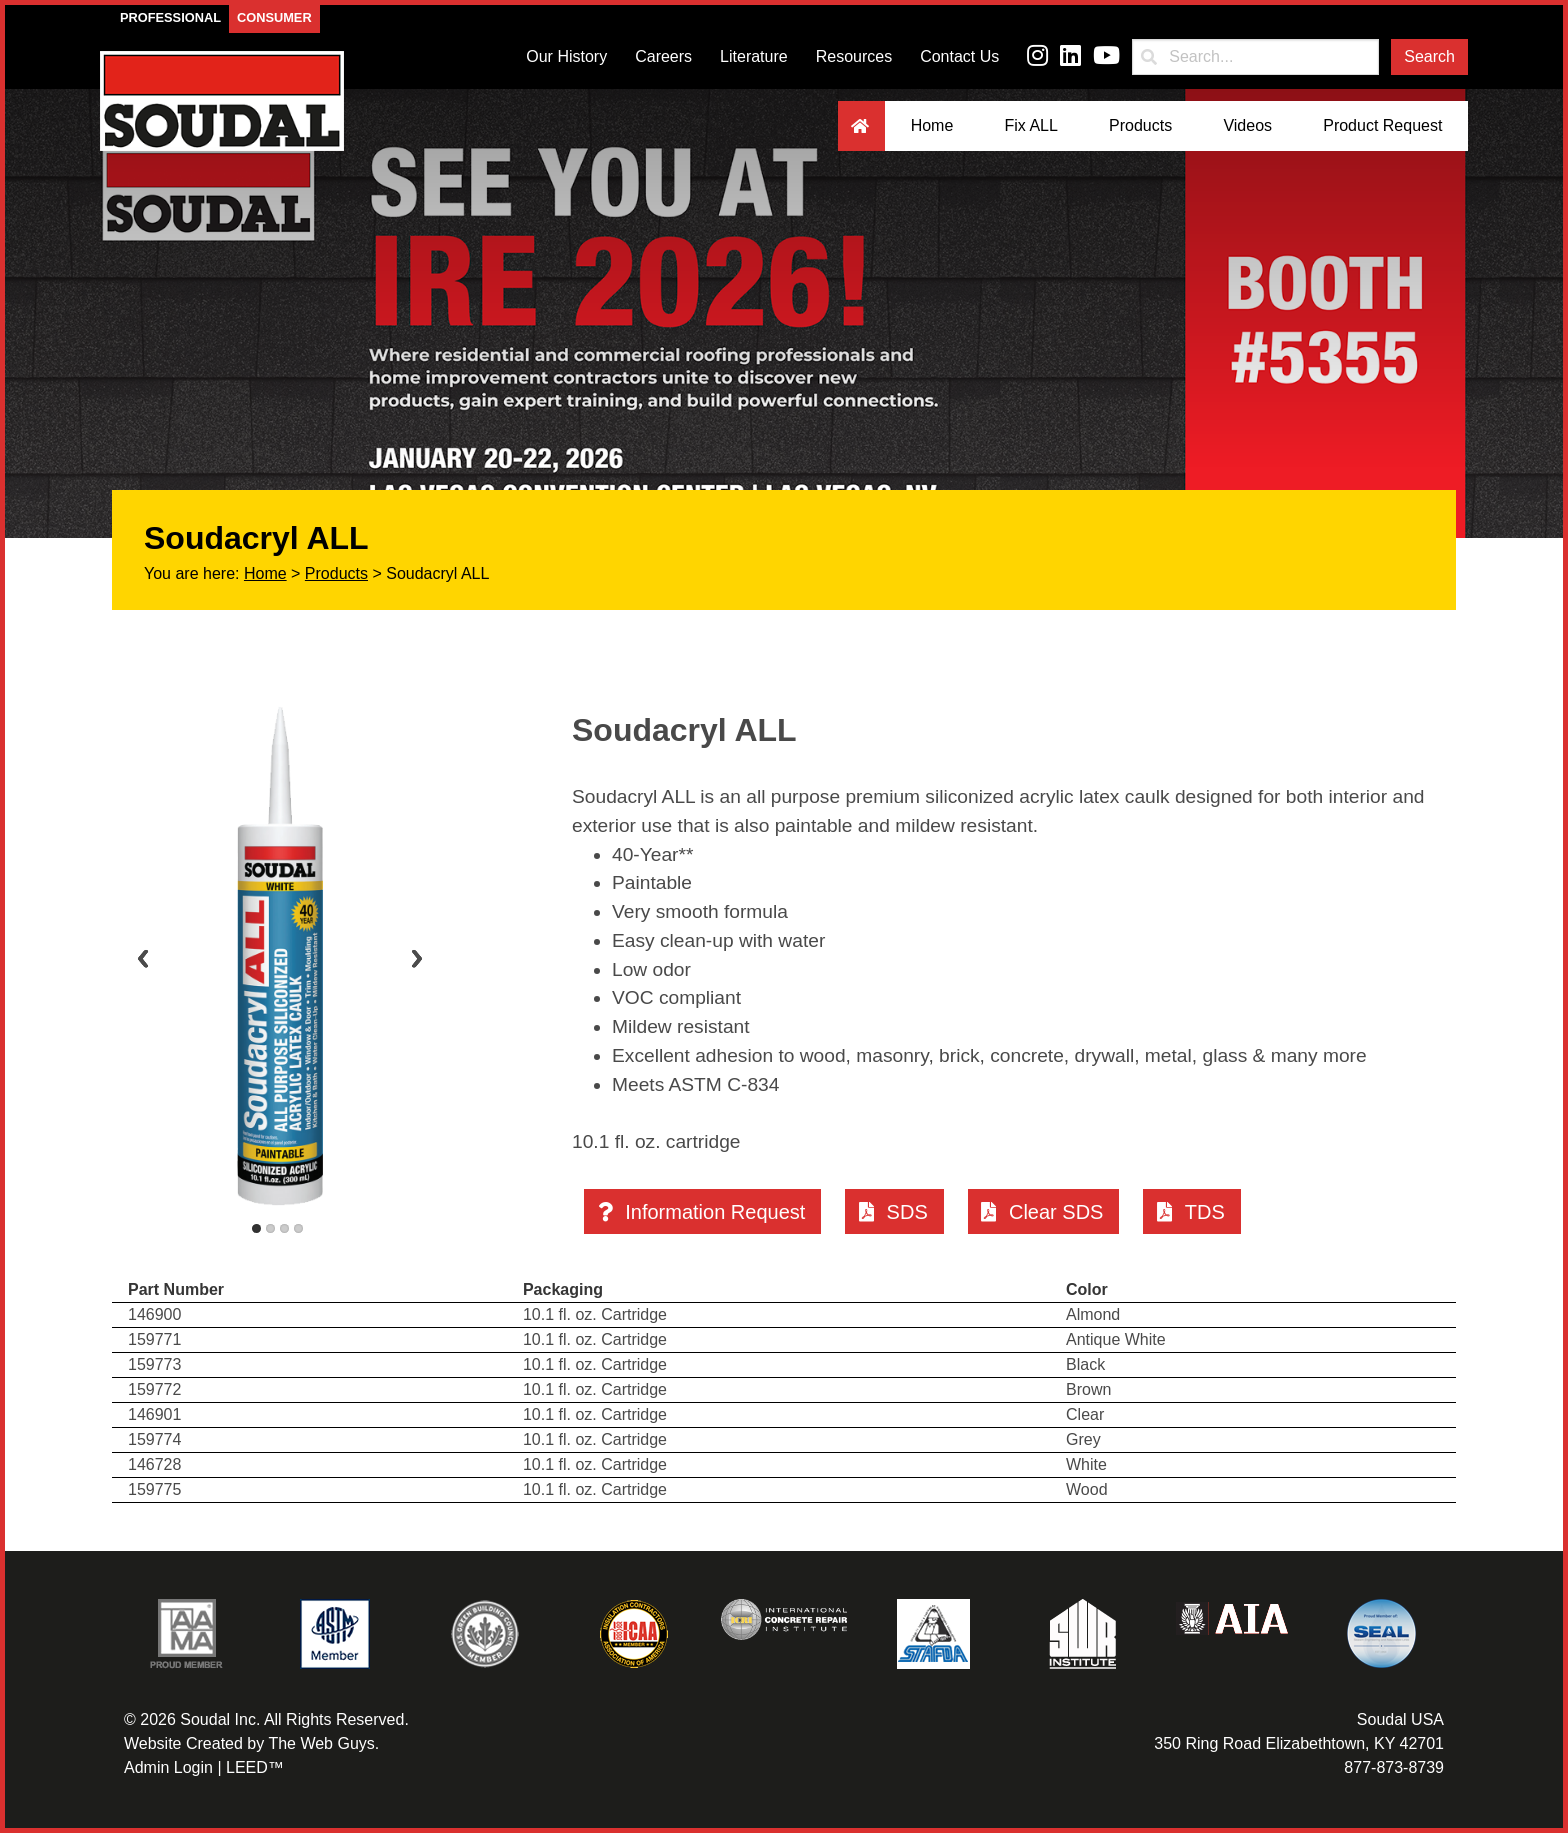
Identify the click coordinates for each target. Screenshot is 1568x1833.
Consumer (274, 17)
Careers (663, 56)
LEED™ (255, 1767)
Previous (143, 958)
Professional (170, 17)
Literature (754, 56)
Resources (854, 56)
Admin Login (168, 1767)
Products (1140, 125)
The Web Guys (321, 1743)
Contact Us (959, 56)
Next (417, 958)
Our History (566, 56)
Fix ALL (1031, 125)
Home (932, 125)
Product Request (1382, 125)
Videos (1247, 125)
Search (1429, 56)
